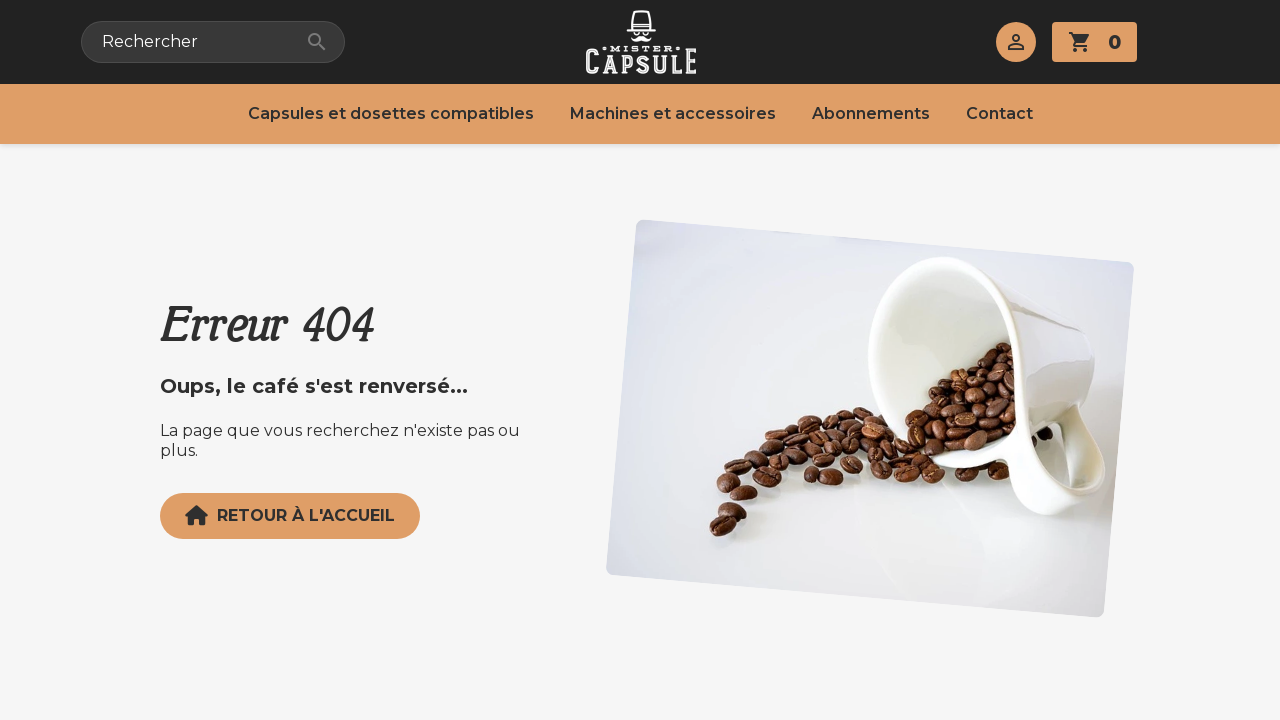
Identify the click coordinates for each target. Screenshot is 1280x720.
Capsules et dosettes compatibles (391, 113)
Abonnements (871, 113)
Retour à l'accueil (290, 516)
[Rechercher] (213, 42)
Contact (999, 113)
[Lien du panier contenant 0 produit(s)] (1094, 42)
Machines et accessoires (673, 113)
